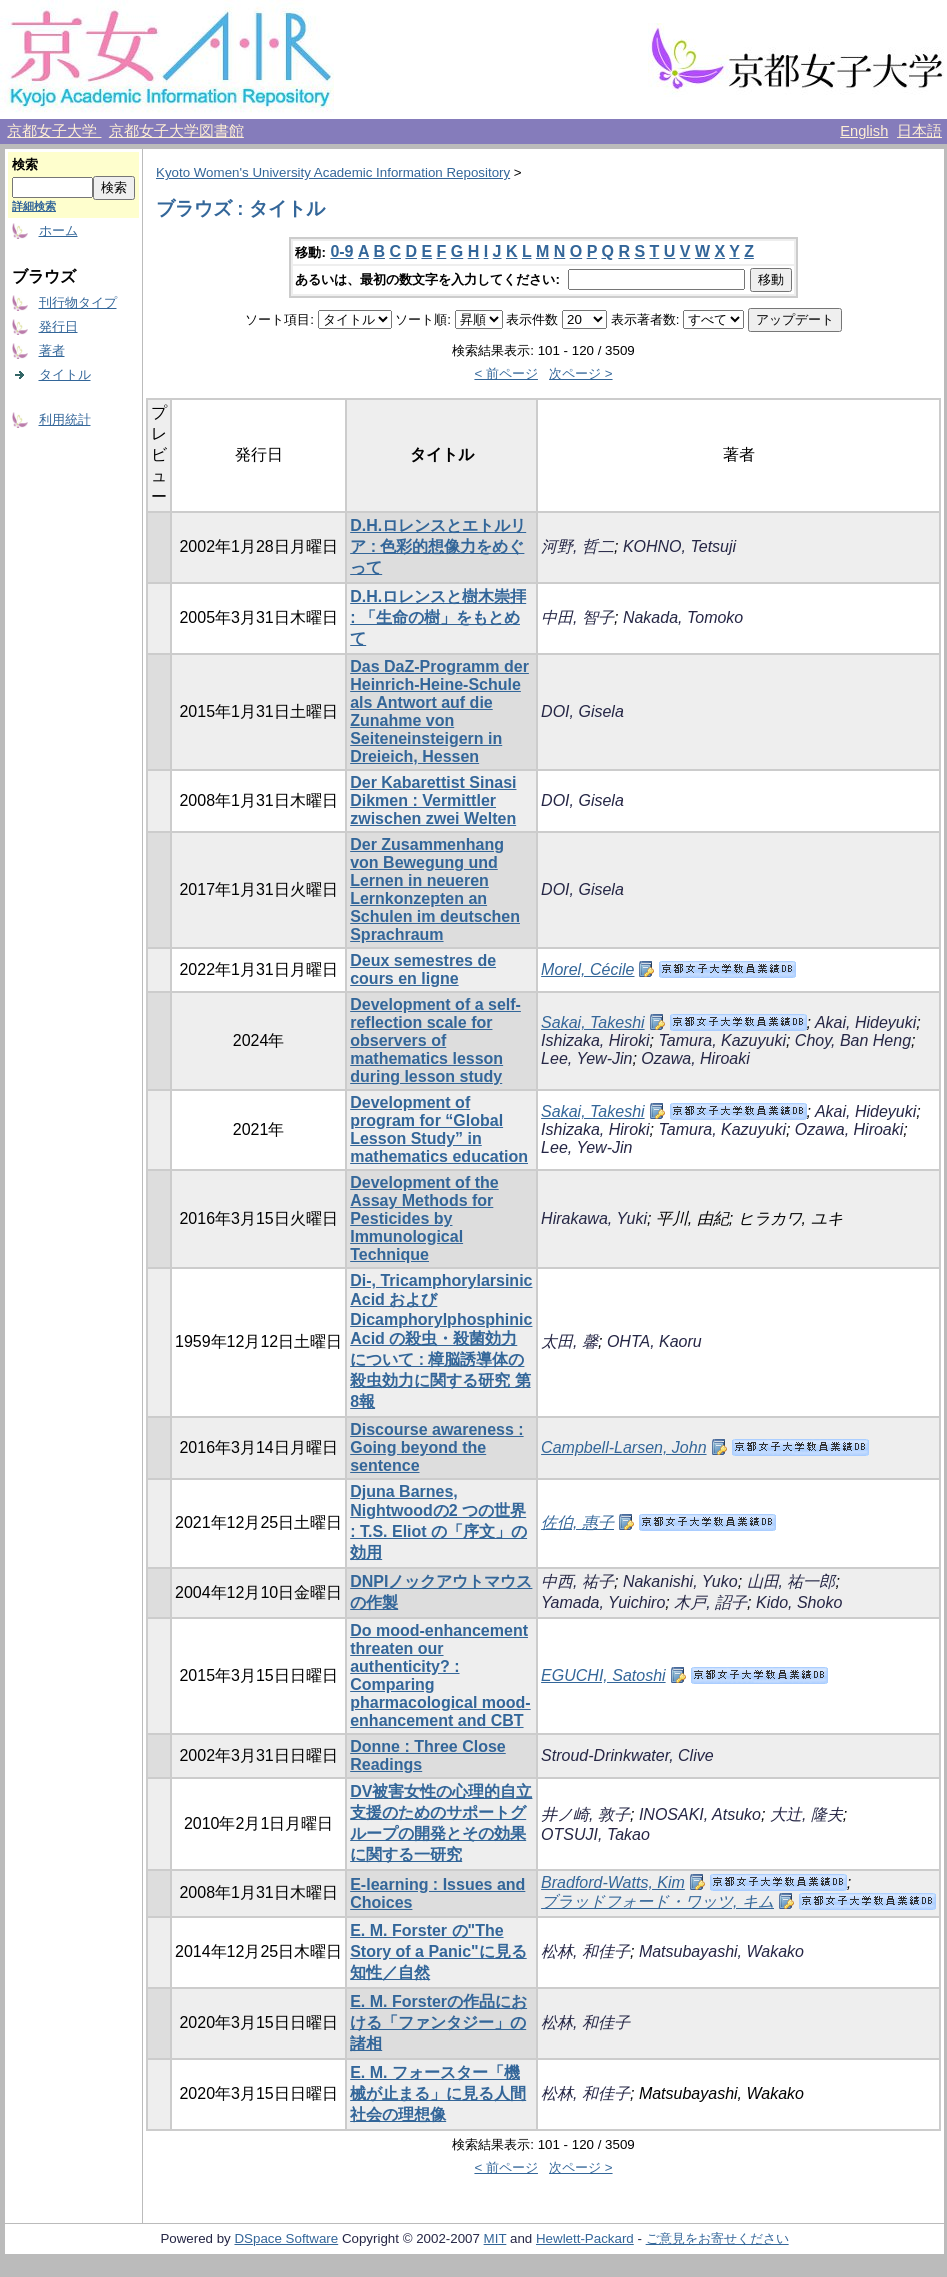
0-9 (341, 251)
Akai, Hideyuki (865, 1022)
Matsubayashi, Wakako (721, 1951)
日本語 (919, 131)
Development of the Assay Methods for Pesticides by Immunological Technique (424, 1218)
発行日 (58, 326)
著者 (52, 350)
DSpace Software (286, 2238)
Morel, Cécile (587, 969)
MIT (495, 2238)
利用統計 (65, 419)
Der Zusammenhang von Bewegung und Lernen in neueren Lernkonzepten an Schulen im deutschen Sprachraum (435, 889)
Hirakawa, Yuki (594, 1218)
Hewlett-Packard (585, 2238)
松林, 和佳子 (585, 1951)
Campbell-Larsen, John (623, 1447)
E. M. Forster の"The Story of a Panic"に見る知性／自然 (438, 1951)
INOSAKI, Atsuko (700, 1814)
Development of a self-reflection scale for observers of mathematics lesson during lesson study (435, 1040)
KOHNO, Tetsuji (679, 546)
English (864, 131)
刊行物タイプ (78, 302)
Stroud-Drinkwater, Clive (627, 1755)
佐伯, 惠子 (577, 1522)
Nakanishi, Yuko (680, 1581)
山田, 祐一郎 (791, 1581)
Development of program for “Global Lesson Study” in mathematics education (439, 1129)
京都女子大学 (54, 131)
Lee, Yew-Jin (586, 1058)
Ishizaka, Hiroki (595, 1040)
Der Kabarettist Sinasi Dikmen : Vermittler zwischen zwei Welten (433, 800)
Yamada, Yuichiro (603, 1602)
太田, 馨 (569, 1341)
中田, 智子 (577, 617)
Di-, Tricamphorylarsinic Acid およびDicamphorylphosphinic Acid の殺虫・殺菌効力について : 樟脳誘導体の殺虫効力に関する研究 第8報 (441, 1341)
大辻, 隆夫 (806, 1814)
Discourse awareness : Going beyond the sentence (436, 1447)
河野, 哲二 (577, 546)
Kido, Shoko (799, 1602)
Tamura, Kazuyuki (721, 1040)
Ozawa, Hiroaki (695, 1058)
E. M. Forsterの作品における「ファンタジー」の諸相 (438, 2022)
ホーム (58, 230)
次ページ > (581, 373)
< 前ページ (506, 373)
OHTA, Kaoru (654, 1341)
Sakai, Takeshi (592, 1022)
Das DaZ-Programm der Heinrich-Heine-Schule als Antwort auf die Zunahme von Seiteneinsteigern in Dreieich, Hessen (439, 711)
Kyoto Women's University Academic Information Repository (333, 172)
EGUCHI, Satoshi (603, 1675)
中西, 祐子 (577, 1581)
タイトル (65, 374)
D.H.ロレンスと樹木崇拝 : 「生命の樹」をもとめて (438, 617)
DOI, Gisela (582, 711)
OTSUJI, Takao (595, 1834)
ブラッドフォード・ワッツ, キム (657, 1901)
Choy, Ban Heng (853, 1040)
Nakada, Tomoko (683, 617)
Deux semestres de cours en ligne (423, 969)
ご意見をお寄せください (717, 2238)
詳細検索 (34, 206)
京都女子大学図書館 (176, 131)
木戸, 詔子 (710, 1602)
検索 (25, 164)
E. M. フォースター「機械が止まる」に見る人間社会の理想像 (438, 2093)
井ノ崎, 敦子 (585, 1814)
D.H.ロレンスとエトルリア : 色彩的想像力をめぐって (438, 546)
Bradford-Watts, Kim (613, 1882)
